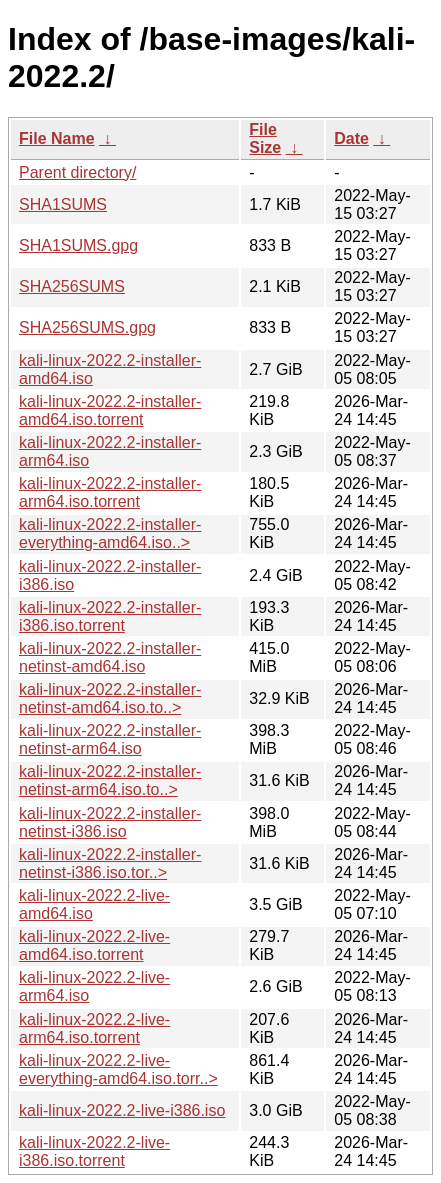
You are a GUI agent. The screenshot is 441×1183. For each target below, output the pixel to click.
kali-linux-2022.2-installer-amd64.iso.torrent (110, 410)
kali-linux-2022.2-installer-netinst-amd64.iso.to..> (110, 698)
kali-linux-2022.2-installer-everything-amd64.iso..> (110, 533)
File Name (57, 138)
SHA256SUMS (72, 286)
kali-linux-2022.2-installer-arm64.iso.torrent (110, 492)
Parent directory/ (77, 172)
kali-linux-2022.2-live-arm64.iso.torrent (94, 1028)
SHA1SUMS (63, 204)
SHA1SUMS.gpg (78, 245)
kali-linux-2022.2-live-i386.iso (122, 1110)
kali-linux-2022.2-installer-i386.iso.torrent (110, 616)
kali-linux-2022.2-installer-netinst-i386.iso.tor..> (110, 863)
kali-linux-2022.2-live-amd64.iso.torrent (94, 945)
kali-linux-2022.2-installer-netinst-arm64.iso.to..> (110, 780)
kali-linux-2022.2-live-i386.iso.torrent (94, 1151)
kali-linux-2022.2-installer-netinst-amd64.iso (110, 657)
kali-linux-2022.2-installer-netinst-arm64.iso (110, 739)
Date (351, 138)
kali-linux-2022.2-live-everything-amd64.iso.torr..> (118, 1069)
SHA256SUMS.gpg (87, 327)
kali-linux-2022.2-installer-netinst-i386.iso (110, 822)
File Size (265, 138)
